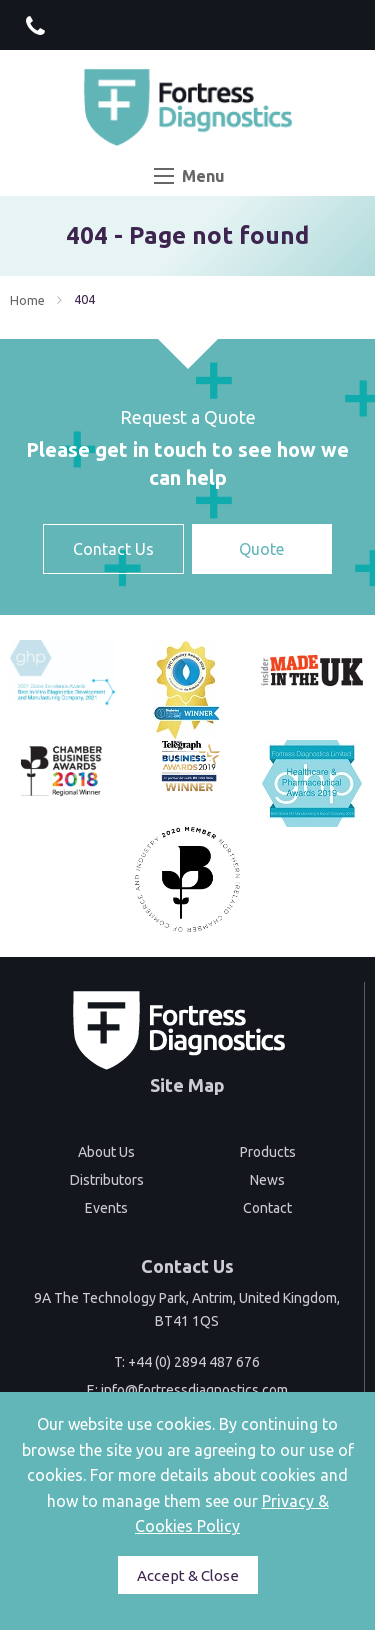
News (267, 1180)
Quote (261, 549)
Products (268, 1152)
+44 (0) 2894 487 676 (194, 1362)
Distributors (107, 1180)
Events (106, 1208)
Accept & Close (188, 1575)
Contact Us (113, 549)
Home (27, 300)
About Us (106, 1152)
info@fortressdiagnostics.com (194, 1390)
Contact (267, 1208)
